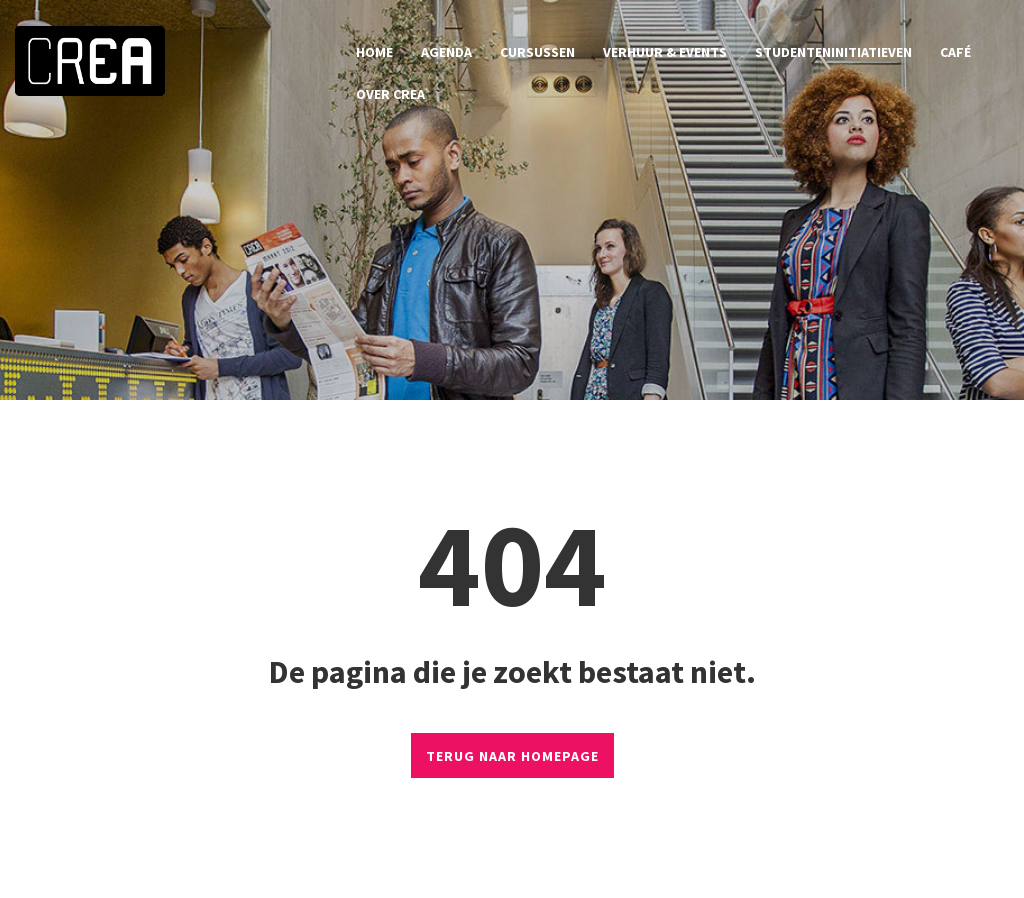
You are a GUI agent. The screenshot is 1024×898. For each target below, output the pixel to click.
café (955, 52)
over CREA (390, 94)
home (374, 52)
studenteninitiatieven (833, 52)
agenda (446, 52)
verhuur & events (665, 52)
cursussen (537, 52)
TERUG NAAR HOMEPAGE (512, 756)
